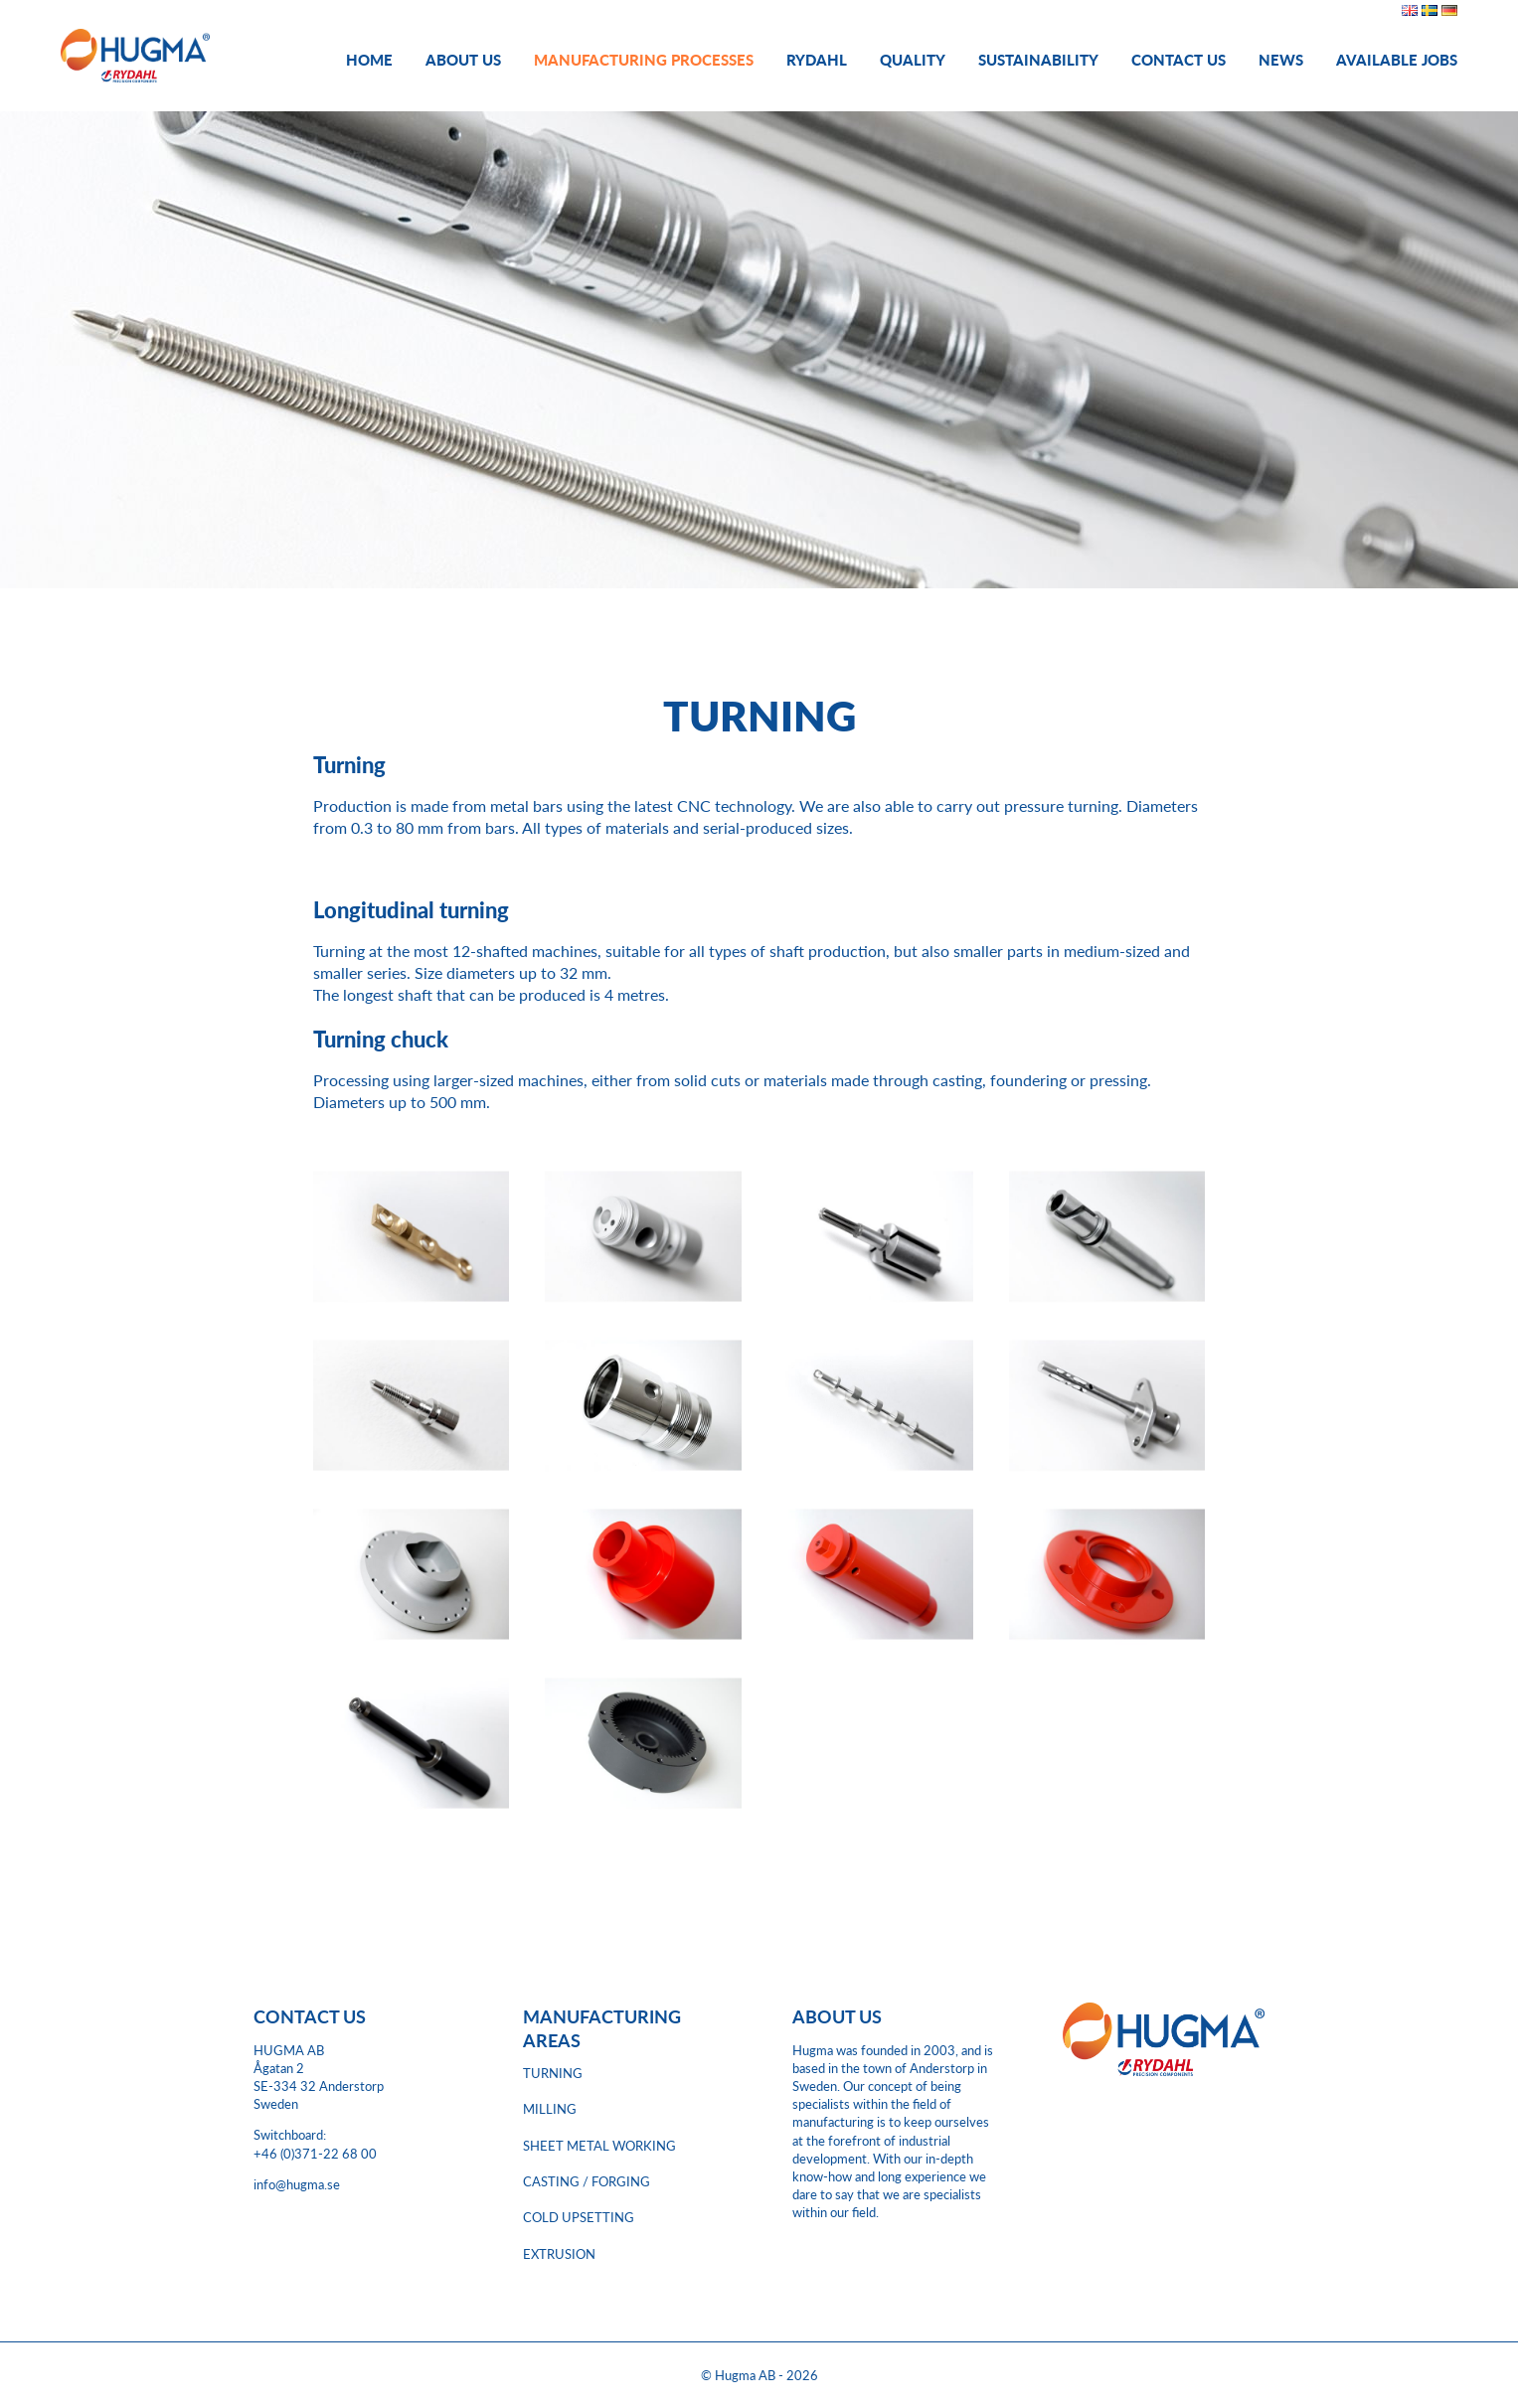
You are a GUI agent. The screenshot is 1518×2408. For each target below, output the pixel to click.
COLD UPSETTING (578, 2217)
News (1281, 59)
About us (463, 59)
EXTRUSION (559, 2254)
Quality (912, 59)
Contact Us (1178, 59)
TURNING (553, 2073)
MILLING (550, 2109)
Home (369, 59)
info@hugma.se (296, 2184)
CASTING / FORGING (586, 2181)
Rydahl (816, 59)
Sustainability (1038, 59)
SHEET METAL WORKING (599, 2146)
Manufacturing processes (644, 59)
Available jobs (1396, 59)
